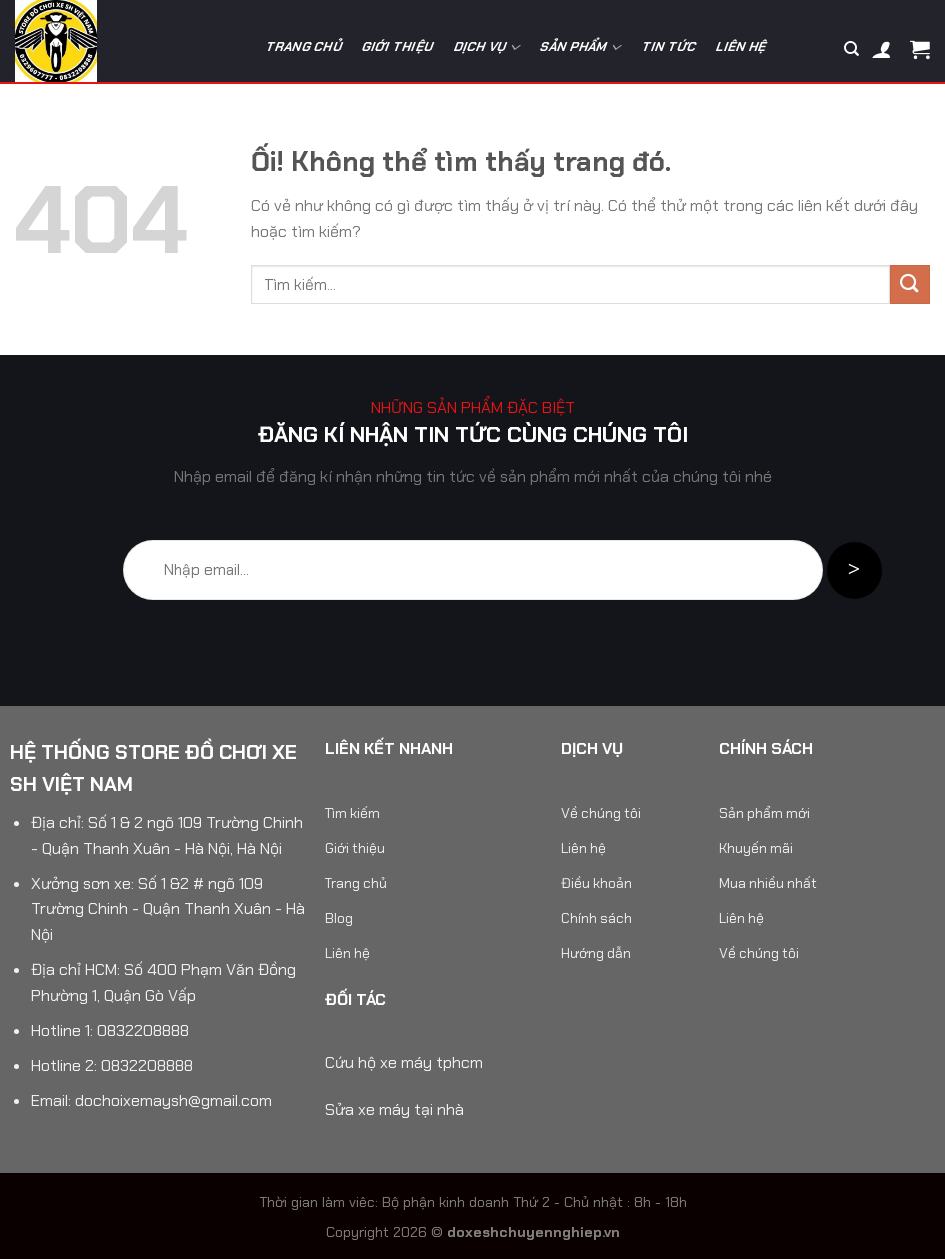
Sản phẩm (581, 47)
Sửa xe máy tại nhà (394, 1109)
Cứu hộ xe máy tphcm (404, 1062)
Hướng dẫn (596, 953)
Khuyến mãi (756, 848)
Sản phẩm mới (764, 813)
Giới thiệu (398, 46)
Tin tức (669, 46)
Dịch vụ (487, 47)
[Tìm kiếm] (851, 49)
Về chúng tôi (601, 813)
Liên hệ (742, 46)
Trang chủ (304, 46)
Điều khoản (596, 883)
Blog (339, 918)
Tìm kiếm (352, 813)
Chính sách (596, 918)
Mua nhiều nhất (768, 883)
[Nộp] (910, 284)
